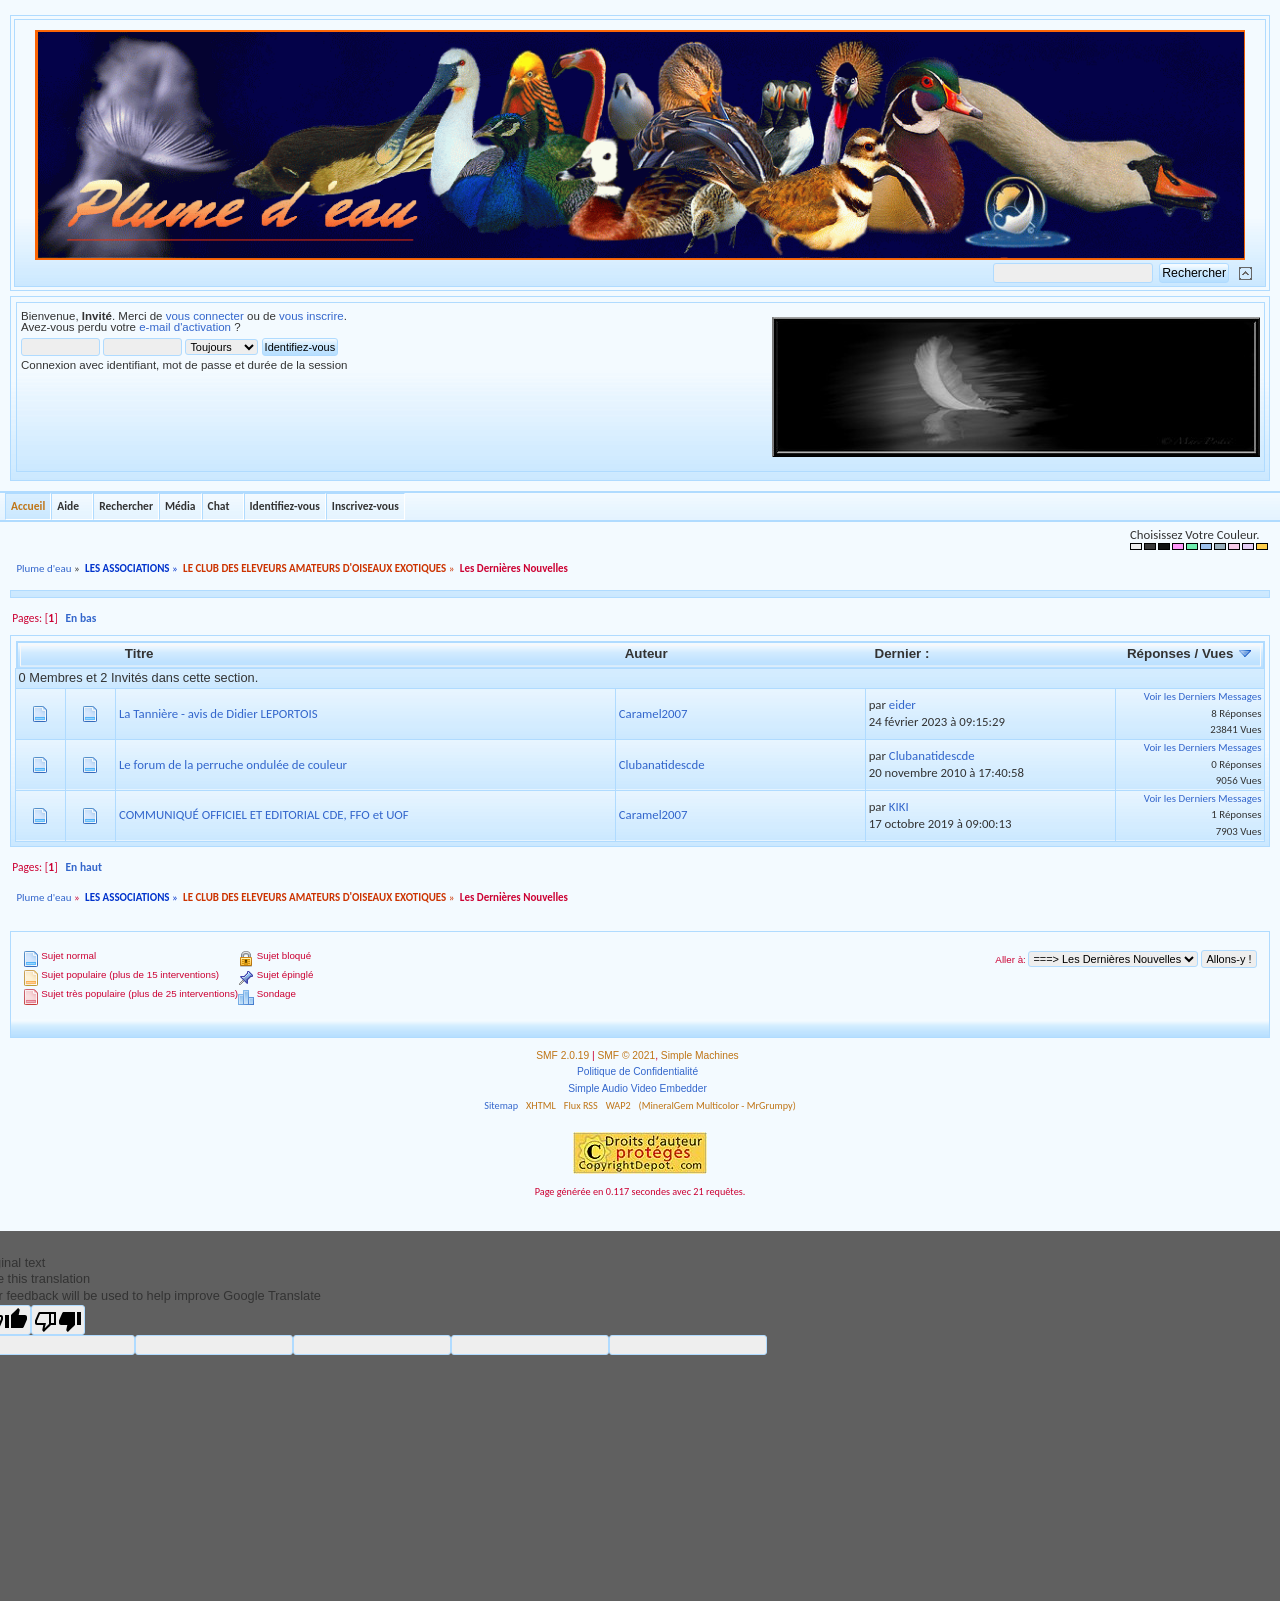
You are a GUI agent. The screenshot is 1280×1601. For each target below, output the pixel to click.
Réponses (1159, 653)
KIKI (899, 806)
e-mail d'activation (185, 327)
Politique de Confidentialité (637, 1071)
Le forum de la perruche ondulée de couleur (233, 764)
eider (902, 704)
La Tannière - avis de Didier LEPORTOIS (218, 713)
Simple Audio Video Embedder (637, 1088)
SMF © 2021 (627, 1055)
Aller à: (1010, 959)
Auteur (646, 653)
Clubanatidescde (662, 764)
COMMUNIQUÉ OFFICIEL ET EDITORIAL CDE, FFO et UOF (264, 814)
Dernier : (902, 653)
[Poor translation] (58, 1320)
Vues (1227, 653)
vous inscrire (311, 316)
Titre (139, 653)
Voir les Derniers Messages (1203, 696)
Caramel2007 (653, 713)
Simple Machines (700, 1055)
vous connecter (205, 316)
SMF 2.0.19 (562, 1055)
